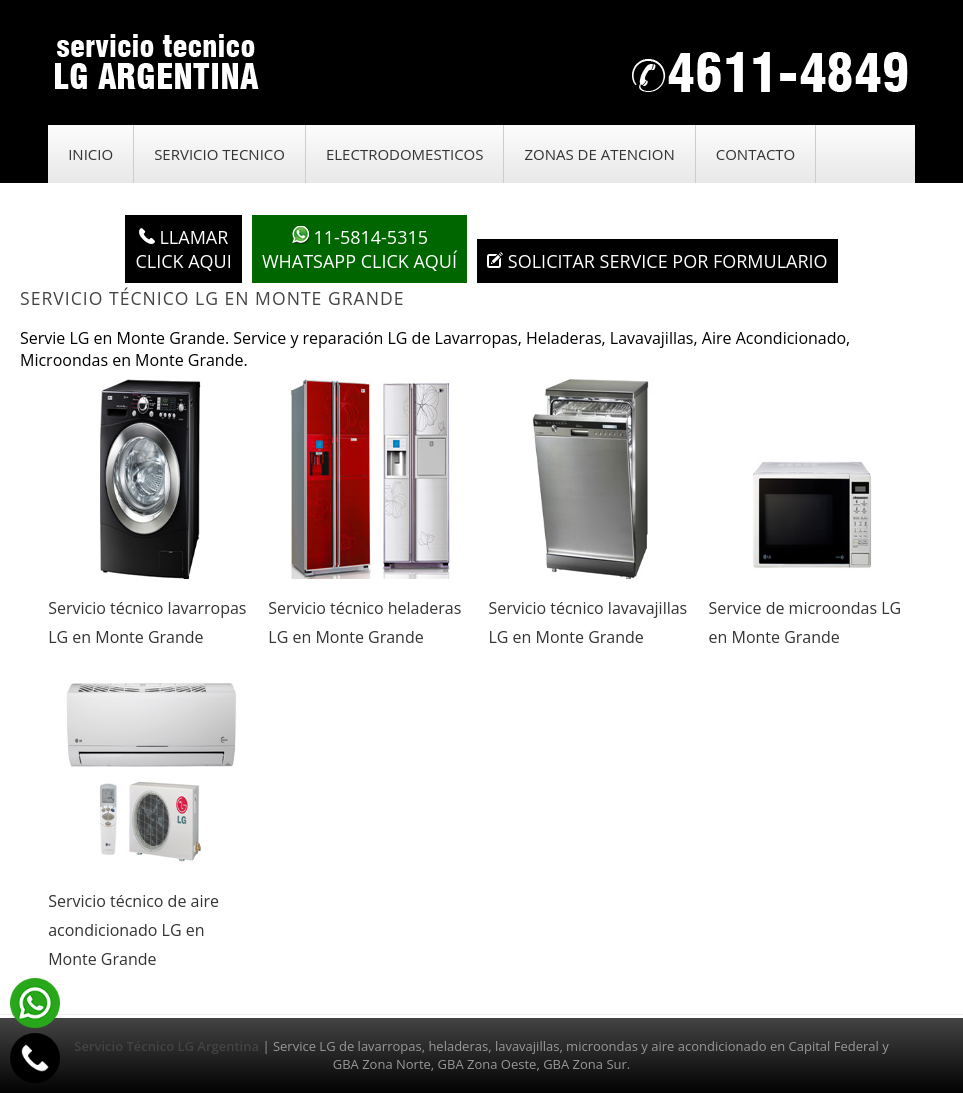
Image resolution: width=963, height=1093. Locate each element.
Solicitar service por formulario (657, 261)
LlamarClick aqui (183, 249)
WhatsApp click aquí (359, 249)
